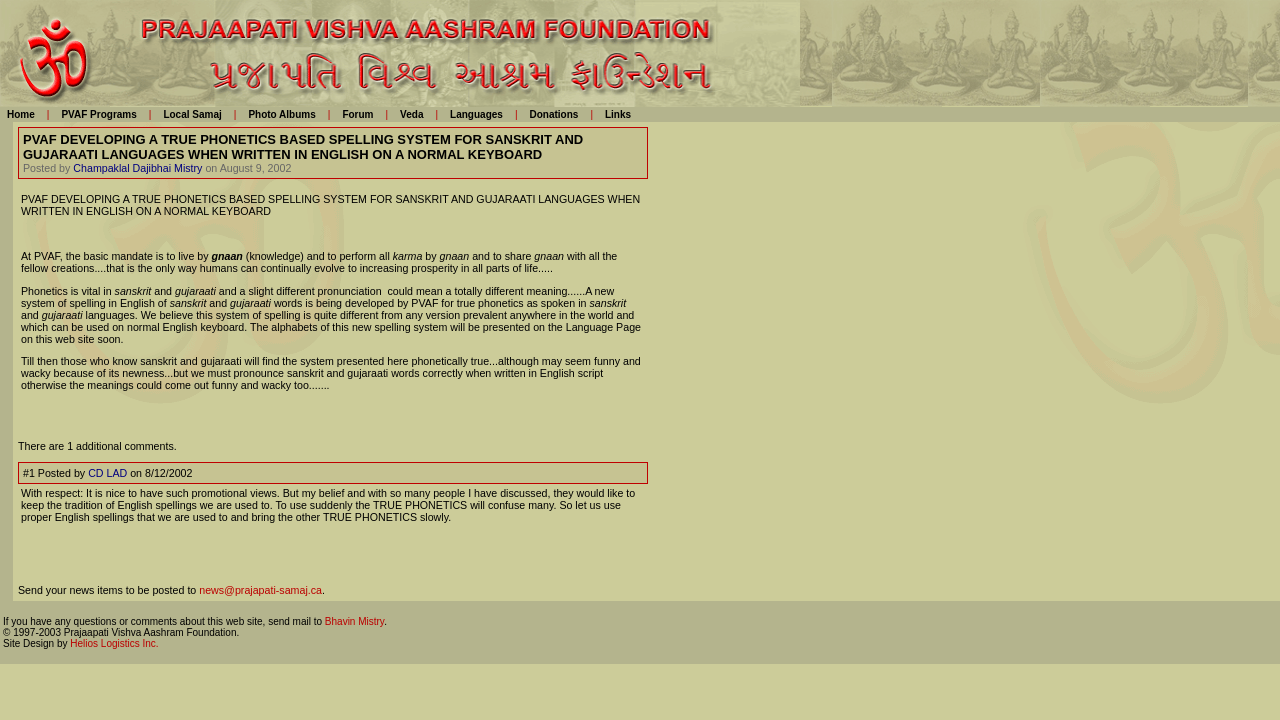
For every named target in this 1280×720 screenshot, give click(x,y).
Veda (411, 114)
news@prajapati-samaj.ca (260, 590)
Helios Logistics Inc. (114, 643)
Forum (357, 114)
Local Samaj (192, 114)
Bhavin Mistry (354, 621)
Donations (553, 114)
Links (618, 114)
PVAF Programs (98, 114)
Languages (476, 114)
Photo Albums (281, 114)
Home (21, 114)
